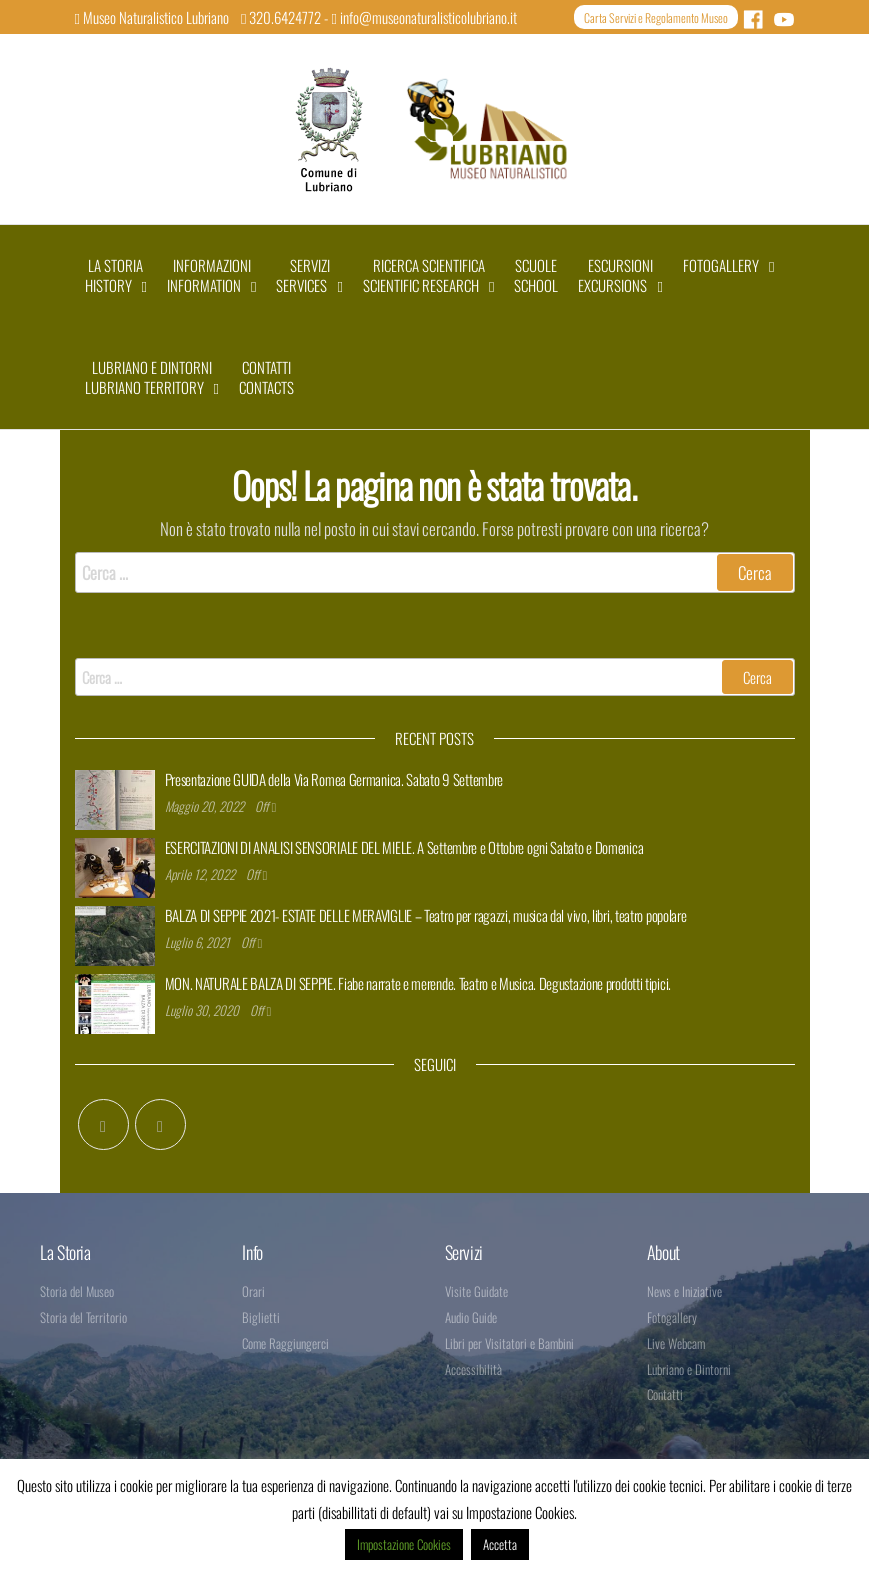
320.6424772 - (286, 17)
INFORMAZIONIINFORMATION (209, 275)
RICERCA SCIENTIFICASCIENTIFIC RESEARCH (424, 275)
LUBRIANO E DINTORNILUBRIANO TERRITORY (148, 377)
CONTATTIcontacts (266, 377)
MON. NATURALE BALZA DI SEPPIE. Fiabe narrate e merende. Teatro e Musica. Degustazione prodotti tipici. (418, 983)
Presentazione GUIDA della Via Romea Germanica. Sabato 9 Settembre (334, 779)
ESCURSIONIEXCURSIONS (615, 275)
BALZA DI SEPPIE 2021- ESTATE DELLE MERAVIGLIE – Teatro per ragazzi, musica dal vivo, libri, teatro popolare (426, 915)
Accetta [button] (500, 1544)
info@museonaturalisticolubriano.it (423, 17)
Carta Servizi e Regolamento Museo (656, 17)
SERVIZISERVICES (302, 275)
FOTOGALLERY (721, 265)
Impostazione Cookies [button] (404, 1544)
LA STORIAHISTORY (114, 275)
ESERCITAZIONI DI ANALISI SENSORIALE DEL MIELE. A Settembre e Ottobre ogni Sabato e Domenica (404, 847)
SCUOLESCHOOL (536, 275)
